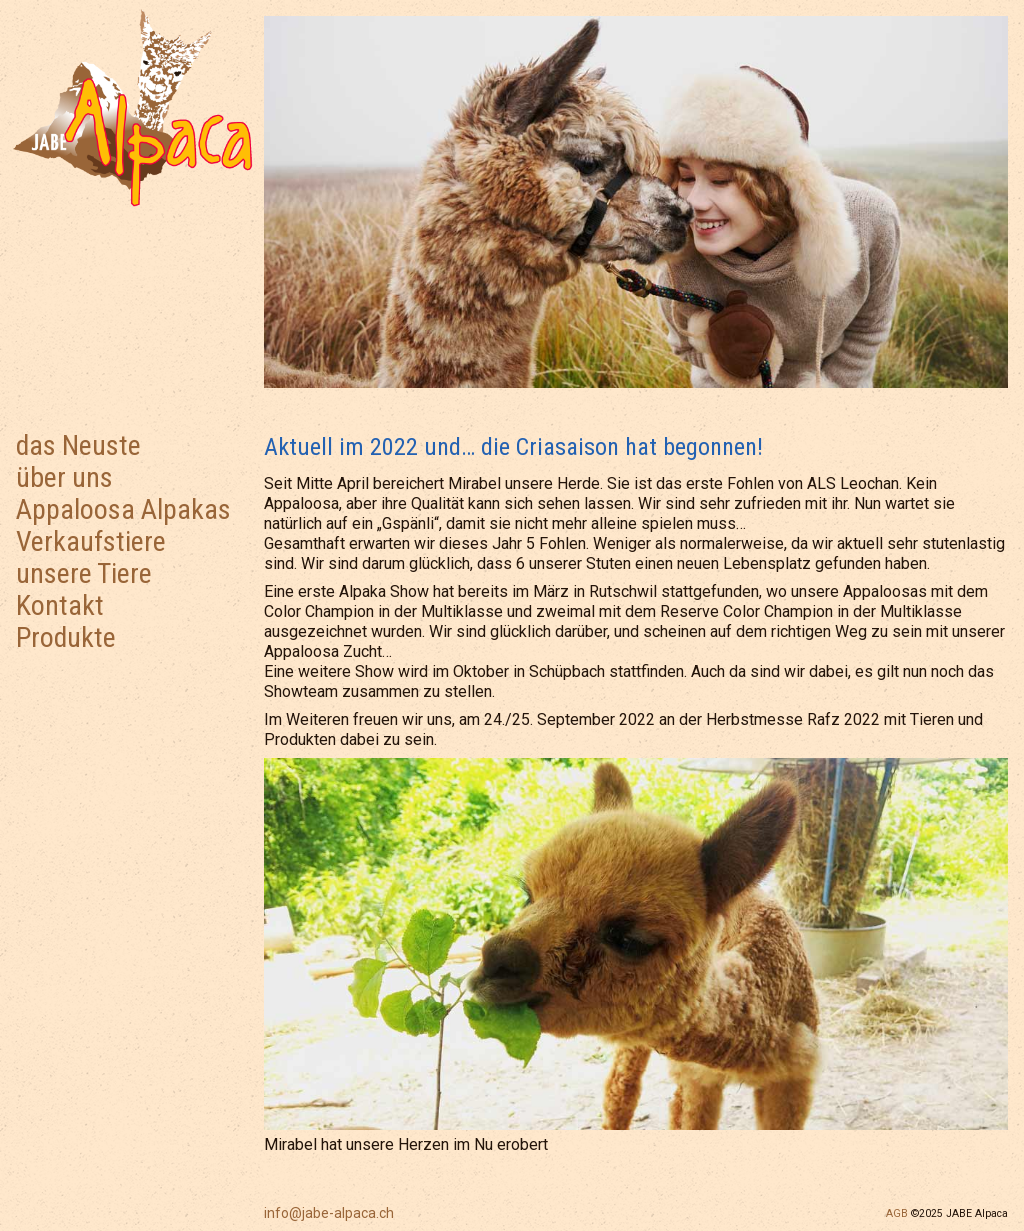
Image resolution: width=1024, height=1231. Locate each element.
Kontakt (60, 605)
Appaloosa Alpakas (123, 509)
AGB (897, 1213)
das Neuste (78, 445)
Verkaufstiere (91, 541)
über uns (64, 477)
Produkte (66, 637)
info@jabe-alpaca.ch (329, 1213)
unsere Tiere (84, 573)
